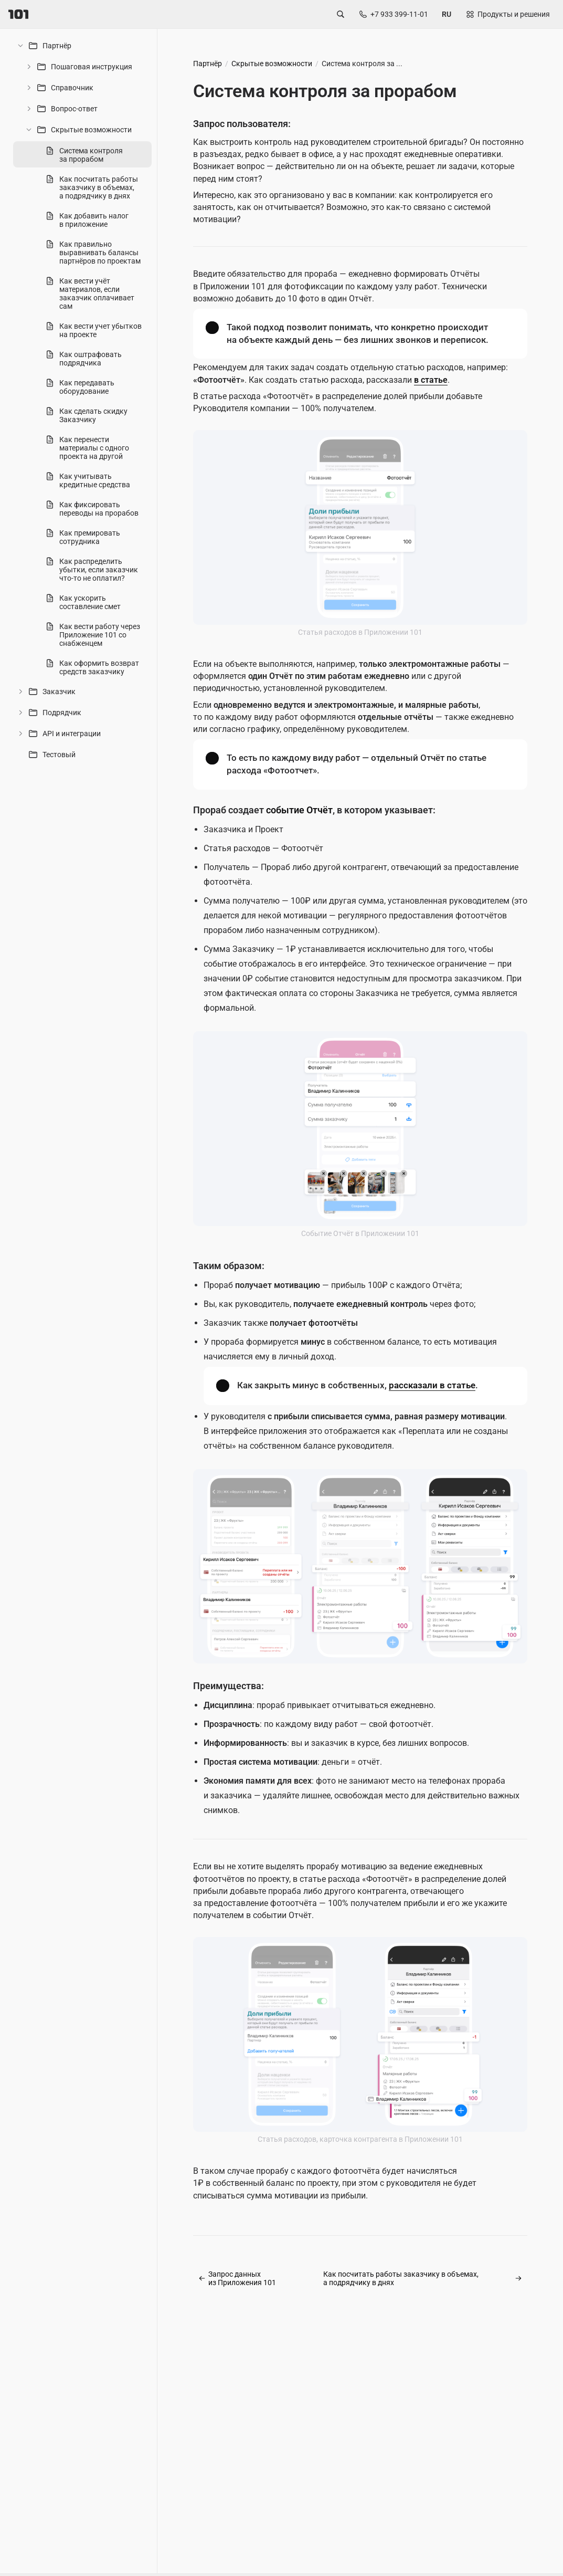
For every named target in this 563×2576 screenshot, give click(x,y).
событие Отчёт (299, 809)
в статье (431, 380)
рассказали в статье (432, 1385)
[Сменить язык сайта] (446, 14)
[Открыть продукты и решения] (507, 14)
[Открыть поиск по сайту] (340, 14)
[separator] (154, 1301)
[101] (18, 14)
